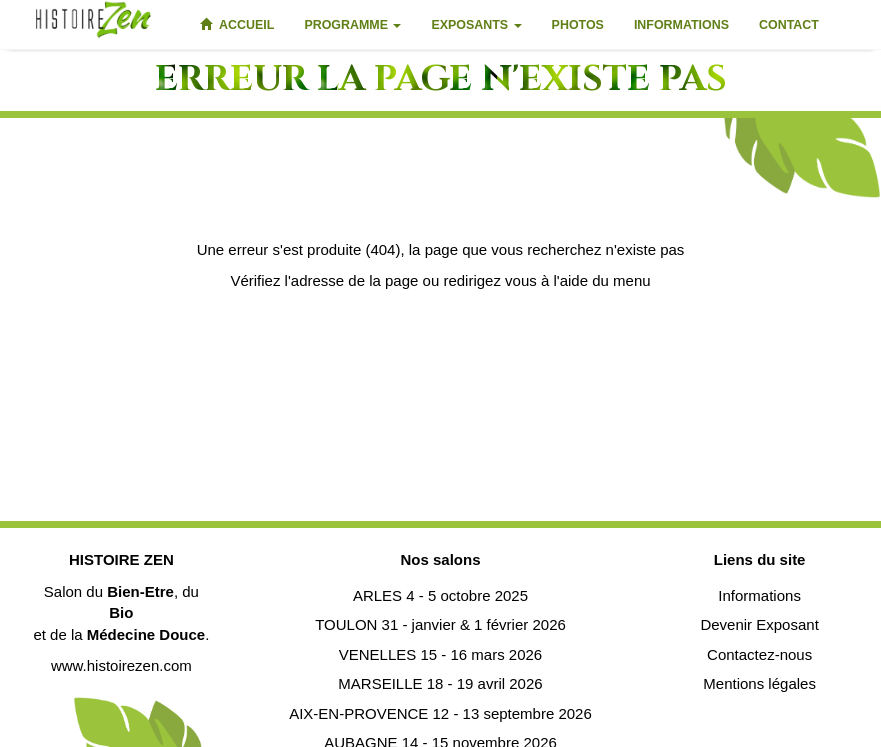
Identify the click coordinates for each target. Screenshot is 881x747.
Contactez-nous (759, 654)
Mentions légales (759, 683)
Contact (789, 25)
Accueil (237, 25)
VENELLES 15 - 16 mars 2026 (440, 654)
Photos (578, 25)
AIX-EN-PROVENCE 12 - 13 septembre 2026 (440, 713)
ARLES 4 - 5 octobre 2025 (440, 595)
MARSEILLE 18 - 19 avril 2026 (440, 683)
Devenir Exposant (759, 624)
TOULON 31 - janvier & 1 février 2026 (440, 624)
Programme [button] (352, 25)
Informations (681, 25)
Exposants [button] (476, 25)
